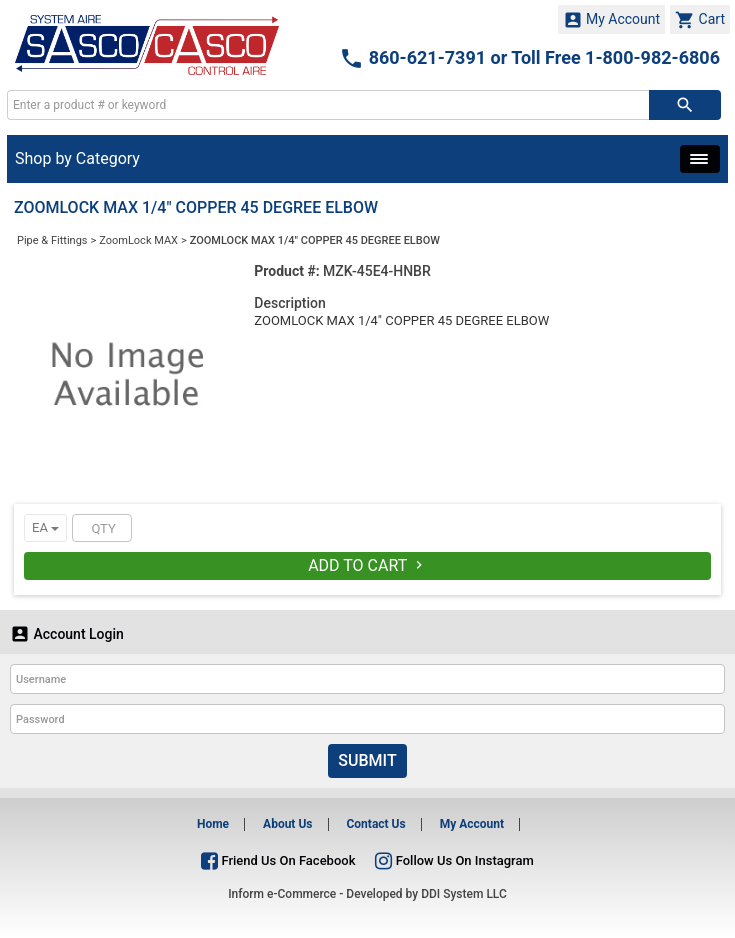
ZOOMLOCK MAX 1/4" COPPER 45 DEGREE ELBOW (315, 240)
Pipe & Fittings (52, 240)
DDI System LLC (464, 894)
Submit (367, 760)
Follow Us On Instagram (454, 860)
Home (213, 824)
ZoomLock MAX (138, 240)
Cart (700, 20)
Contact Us (375, 824)
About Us (287, 824)
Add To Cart (367, 565)
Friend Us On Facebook (278, 860)
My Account (612, 20)
